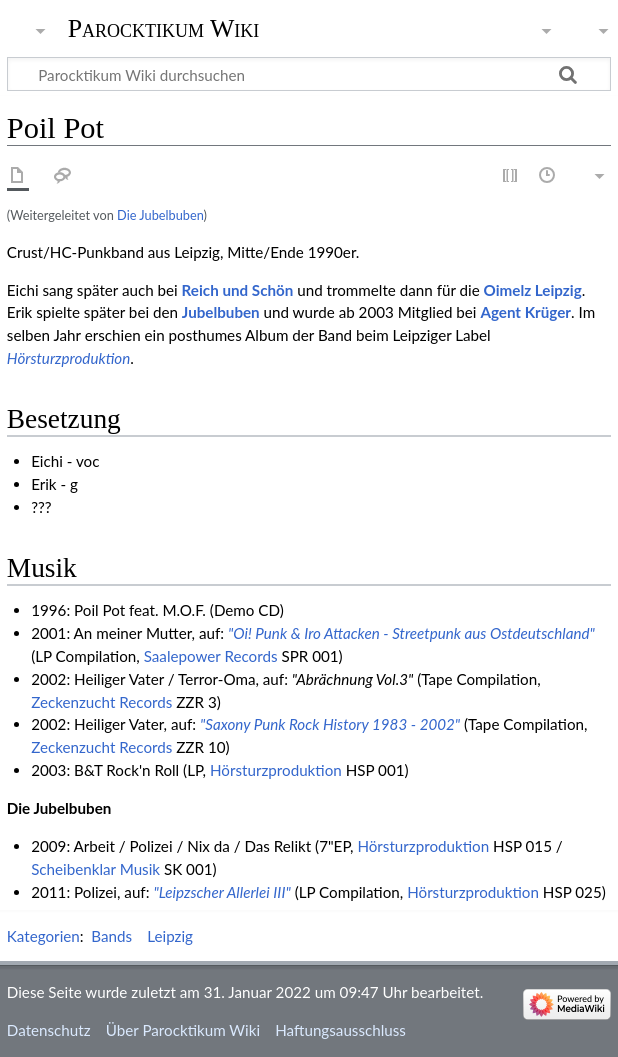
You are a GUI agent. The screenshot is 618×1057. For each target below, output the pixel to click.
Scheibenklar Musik (95, 869)
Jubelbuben (221, 312)
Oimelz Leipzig (533, 290)
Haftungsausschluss (340, 1030)
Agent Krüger (525, 312)
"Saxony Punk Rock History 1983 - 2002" (330, 724)
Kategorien (43, 936)
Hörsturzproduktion (68, 358)
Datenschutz (49, 1030)
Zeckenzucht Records (101, 702)
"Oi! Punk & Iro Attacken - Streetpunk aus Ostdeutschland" (411, 633)
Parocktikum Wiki (164, 27)
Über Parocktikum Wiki (183, 1030)
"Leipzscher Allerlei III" (221, 892)
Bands (111, 936)
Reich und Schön (238, 290)
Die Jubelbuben (160, 215)
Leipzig (170, 936)
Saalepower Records (211, 656)
